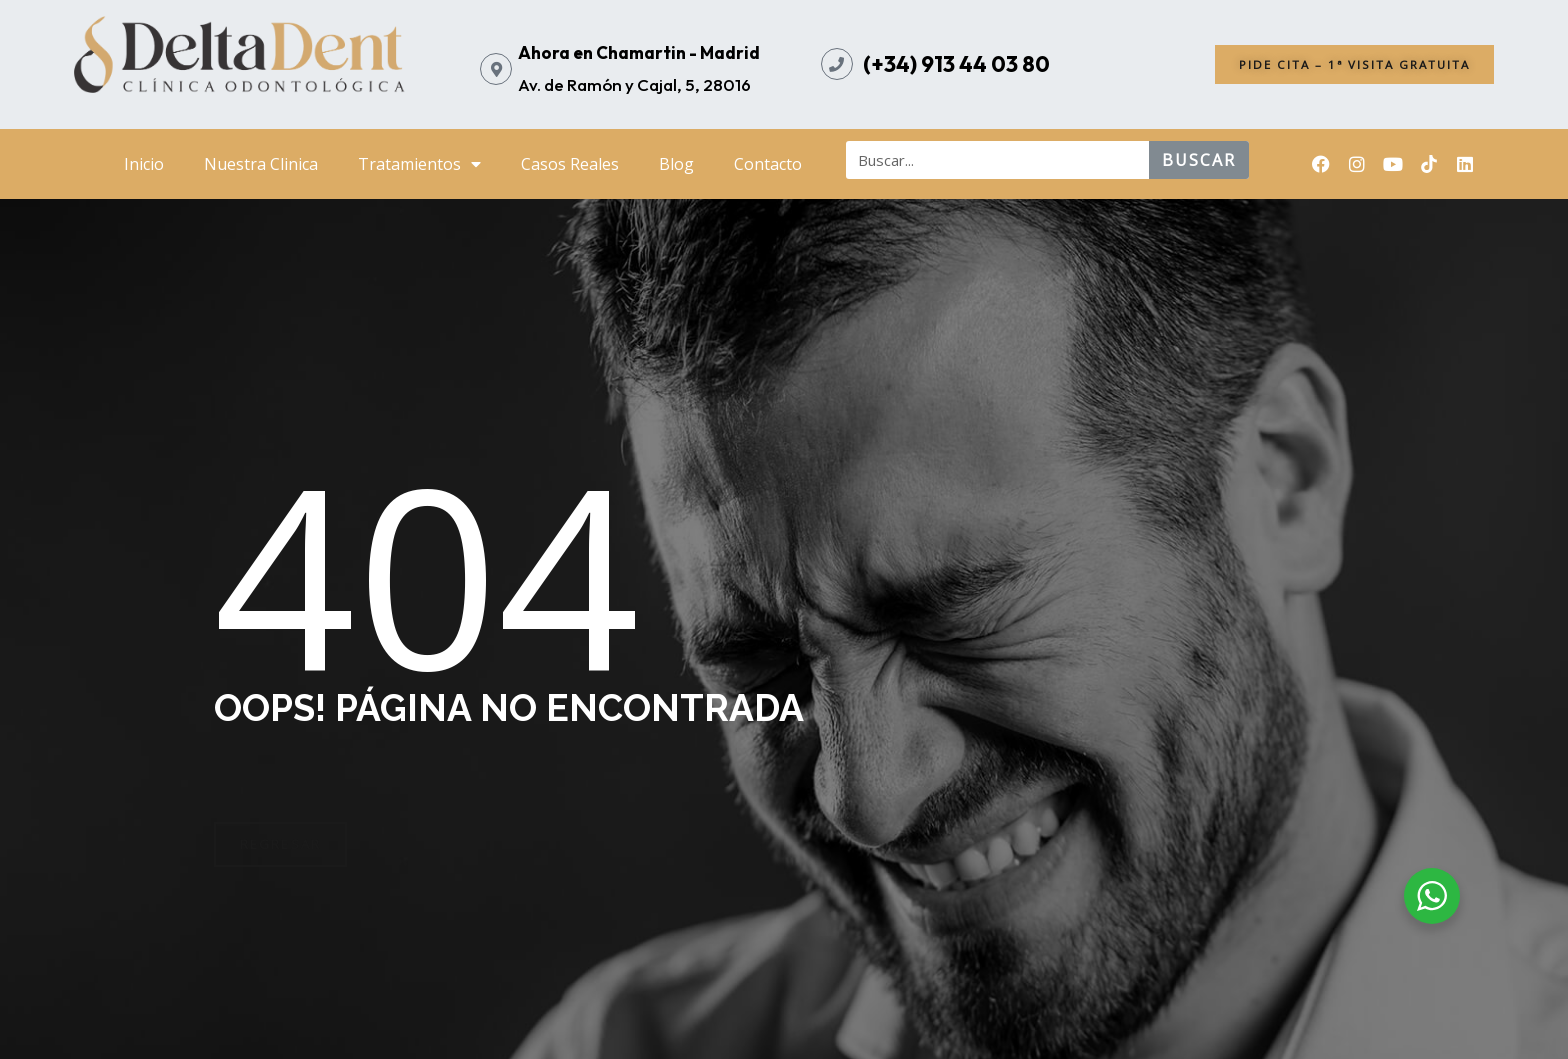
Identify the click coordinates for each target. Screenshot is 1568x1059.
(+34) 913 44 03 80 (956, 64)
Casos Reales (570, 164)
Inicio (144, 164)
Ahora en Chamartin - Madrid (639, 52)
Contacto (768, 164)
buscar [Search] (1199, 160)
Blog (676, 164)
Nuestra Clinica (261, 164)
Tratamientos (419, 164)
